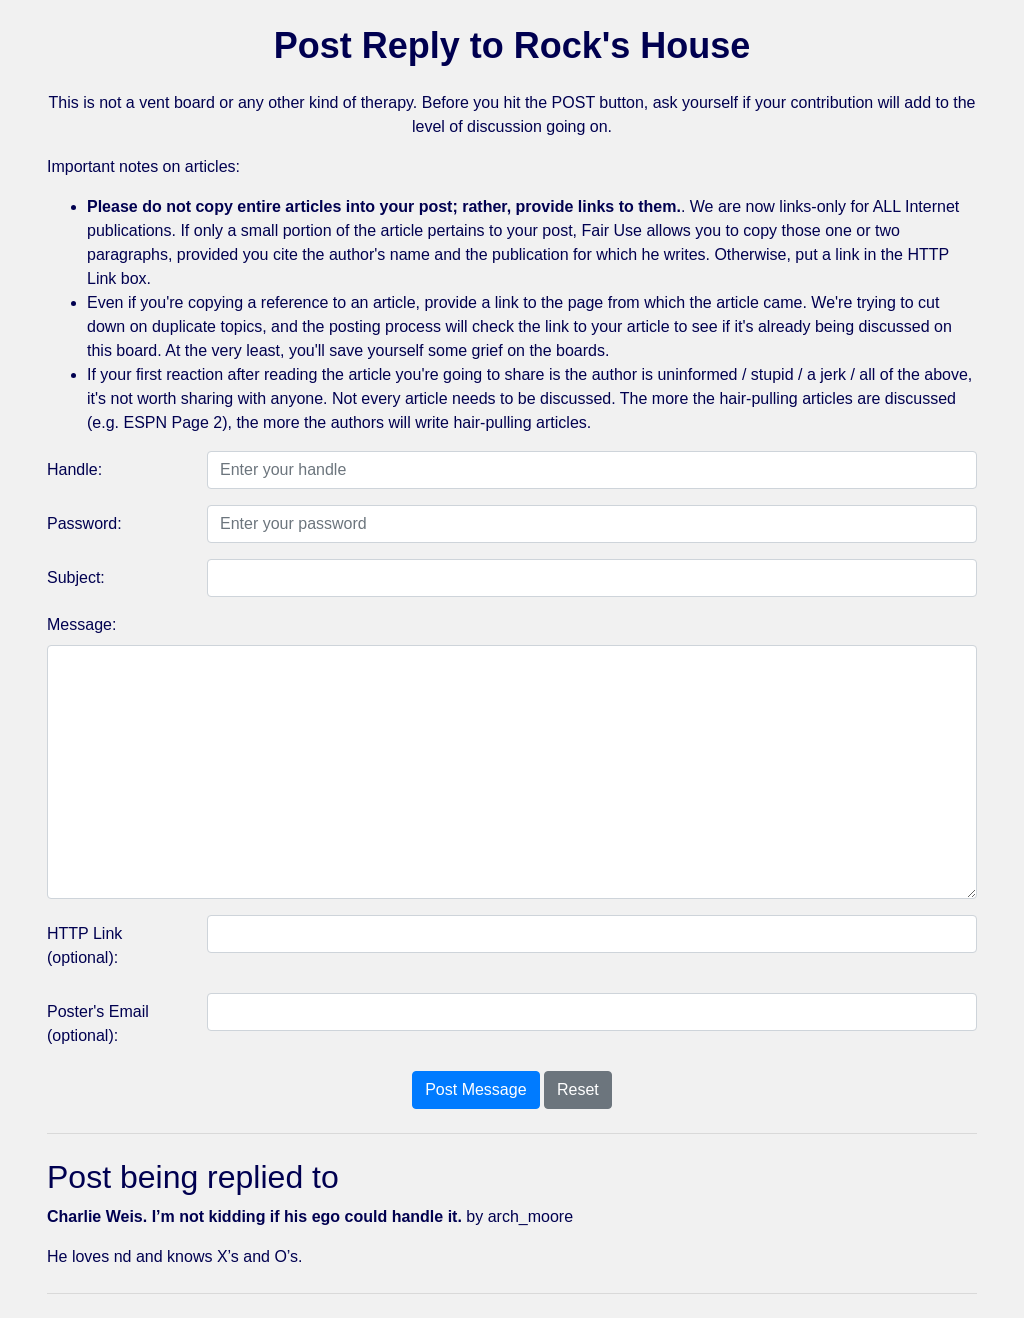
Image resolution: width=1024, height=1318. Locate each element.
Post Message (475, 1089)
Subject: (76, 577)
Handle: (74, 469)
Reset (578, 1089)
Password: (84, 523)
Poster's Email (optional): (98, 1023)
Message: (81, 624)
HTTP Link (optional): (84, 945)
